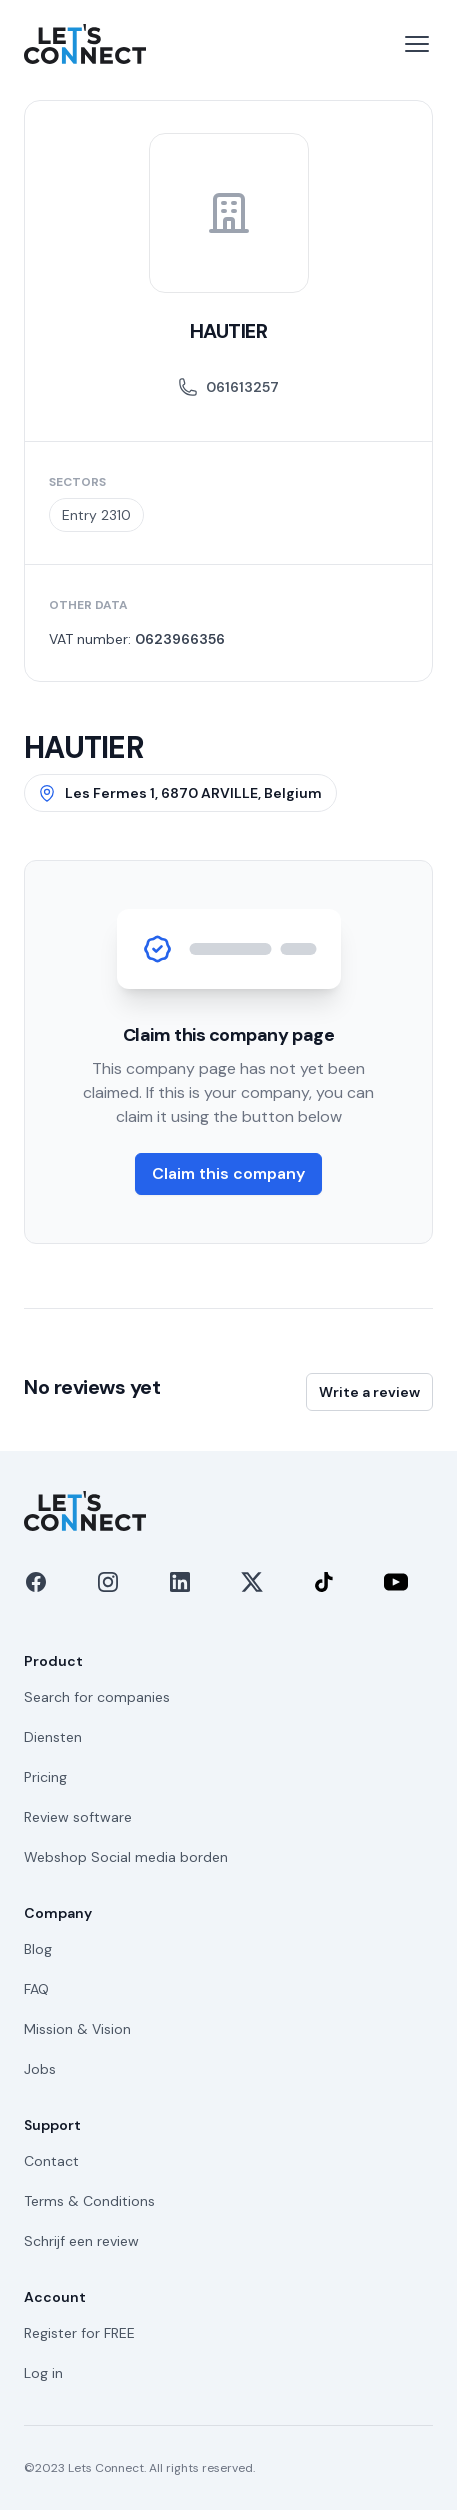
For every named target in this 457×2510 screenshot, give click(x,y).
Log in (43, 2373)
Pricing (45, 1777)
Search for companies (97, 1697)
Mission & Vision (77, 2029)
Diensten (53, 1737)
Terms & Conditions (89, 2201)
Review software (78, 1817)
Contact (51, 2161)
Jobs (40, 2069)
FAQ (36, 1989)
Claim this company (228, 1173)
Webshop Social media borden (126, 1857)
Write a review (369, 1392)
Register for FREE (79, 2333)
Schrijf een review (81, 2241)
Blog (38, 1949)
